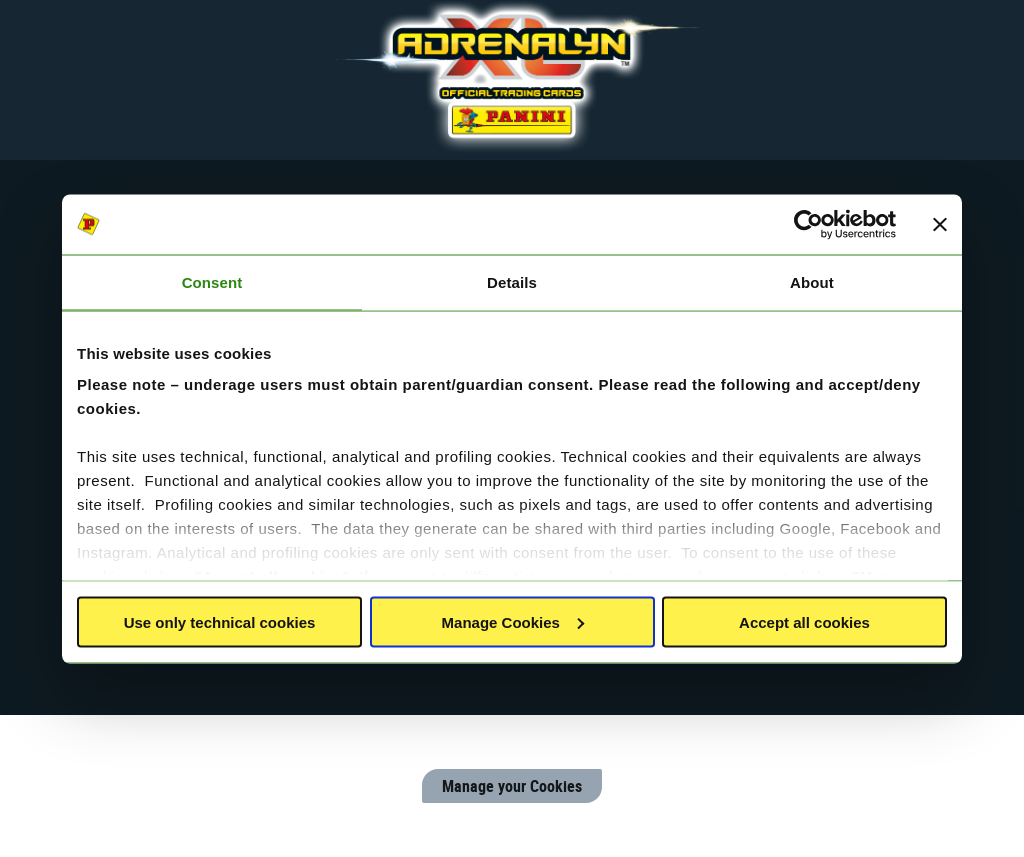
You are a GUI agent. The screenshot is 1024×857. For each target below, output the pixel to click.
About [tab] (812, 281)
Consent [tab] (212, 281)
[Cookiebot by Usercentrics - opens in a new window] (808, 224)
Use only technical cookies (220, 621)
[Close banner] (940, 224)
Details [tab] (512, 281)
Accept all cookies (804, 621)
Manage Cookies (513, 621)
